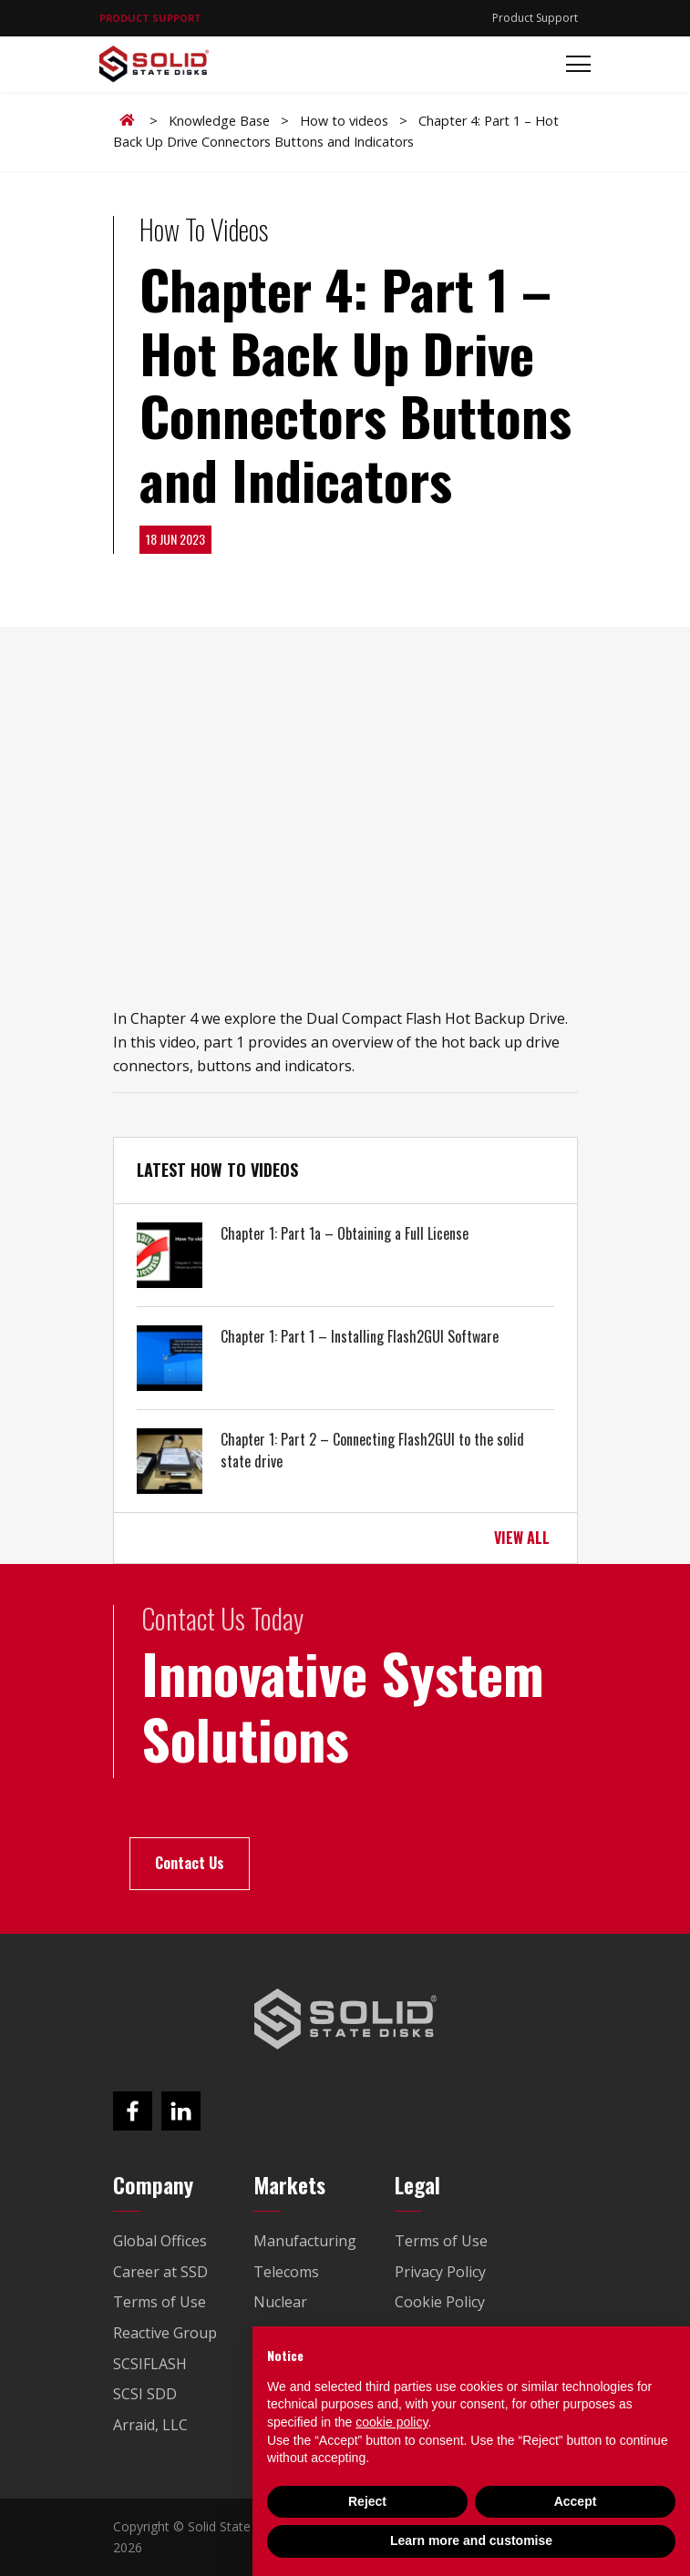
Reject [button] (367, 2501)
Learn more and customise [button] (471, 2540)
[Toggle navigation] (573, 64)
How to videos (344, 120)
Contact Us (189, 1863)
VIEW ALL (522, 1538)
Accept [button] (575, 2501)
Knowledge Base (219, 120)
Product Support (535, 18)
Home (130, 120)
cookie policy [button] (391, 2422)
